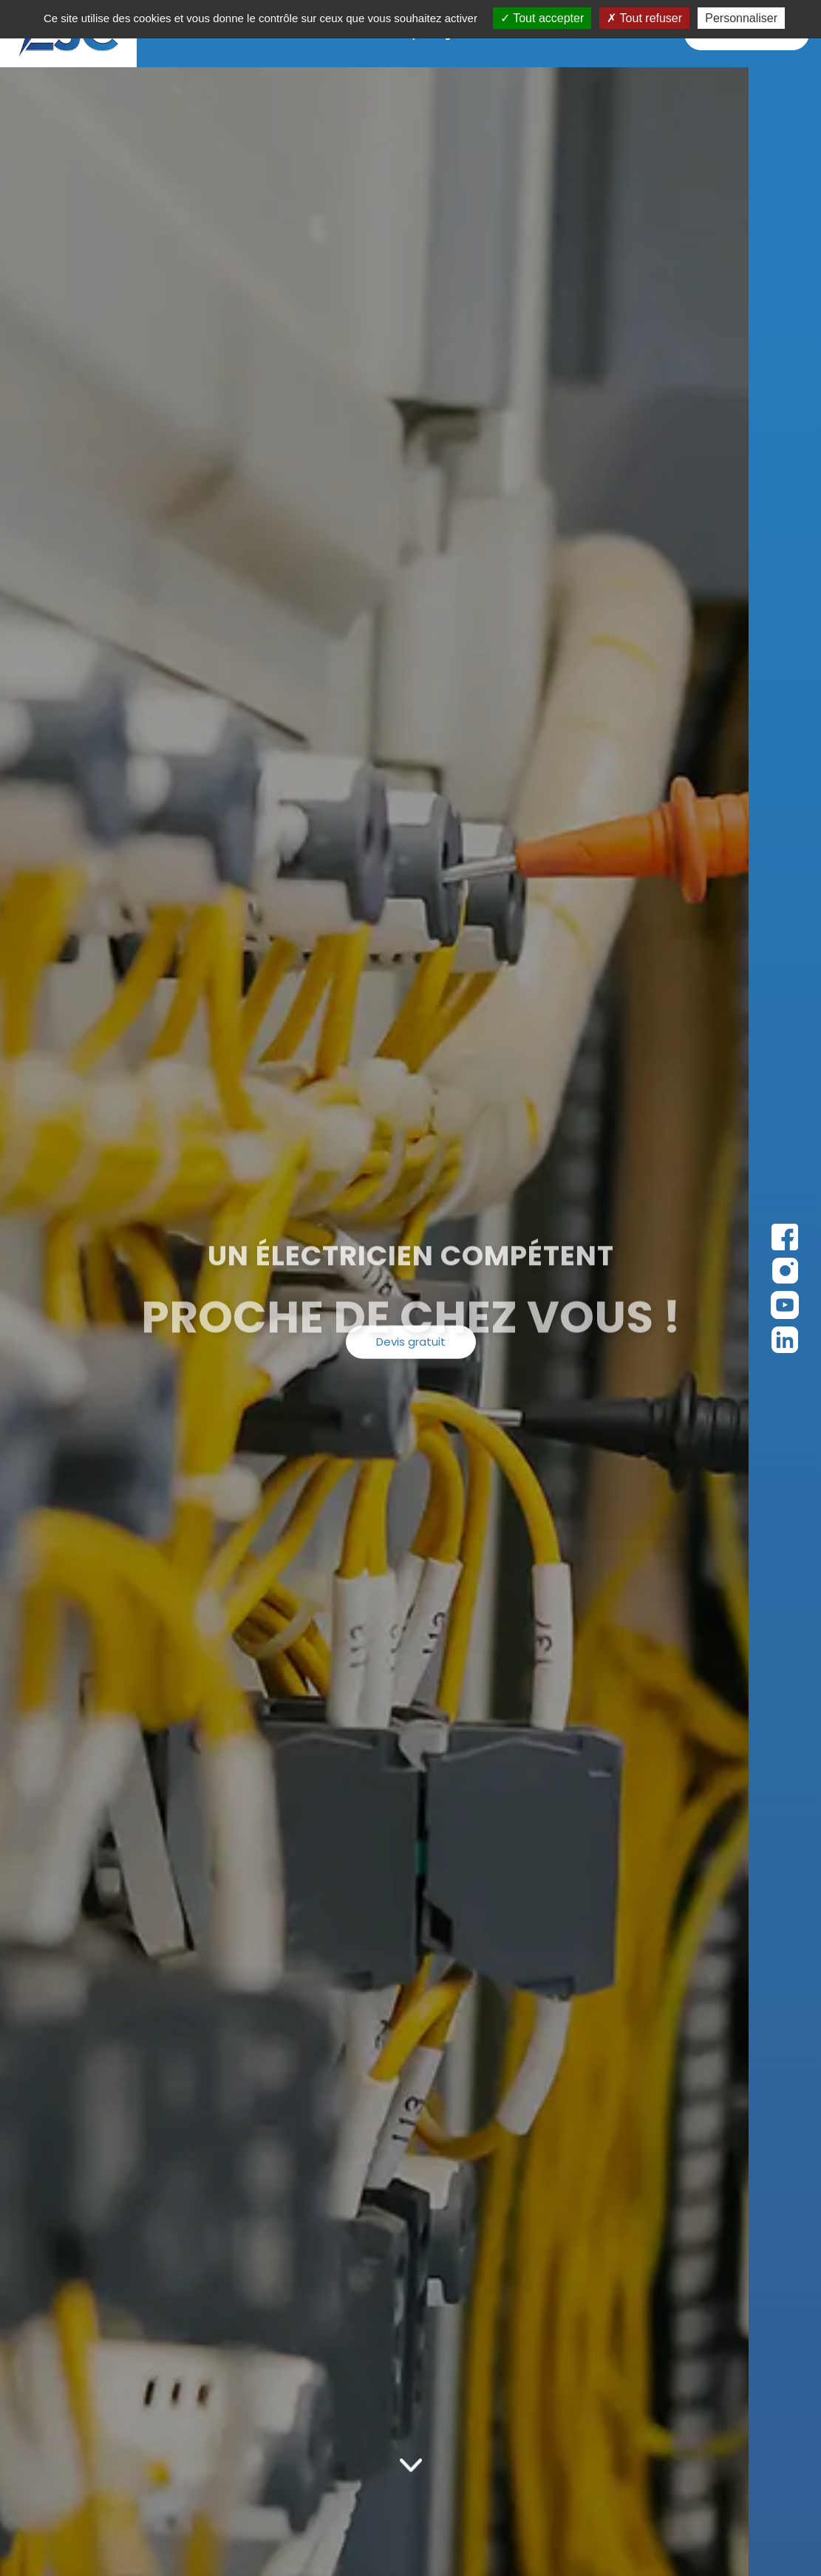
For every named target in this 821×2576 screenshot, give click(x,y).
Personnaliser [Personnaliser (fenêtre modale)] (741, 18)
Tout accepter (542, 18)
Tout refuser (644, 18)
